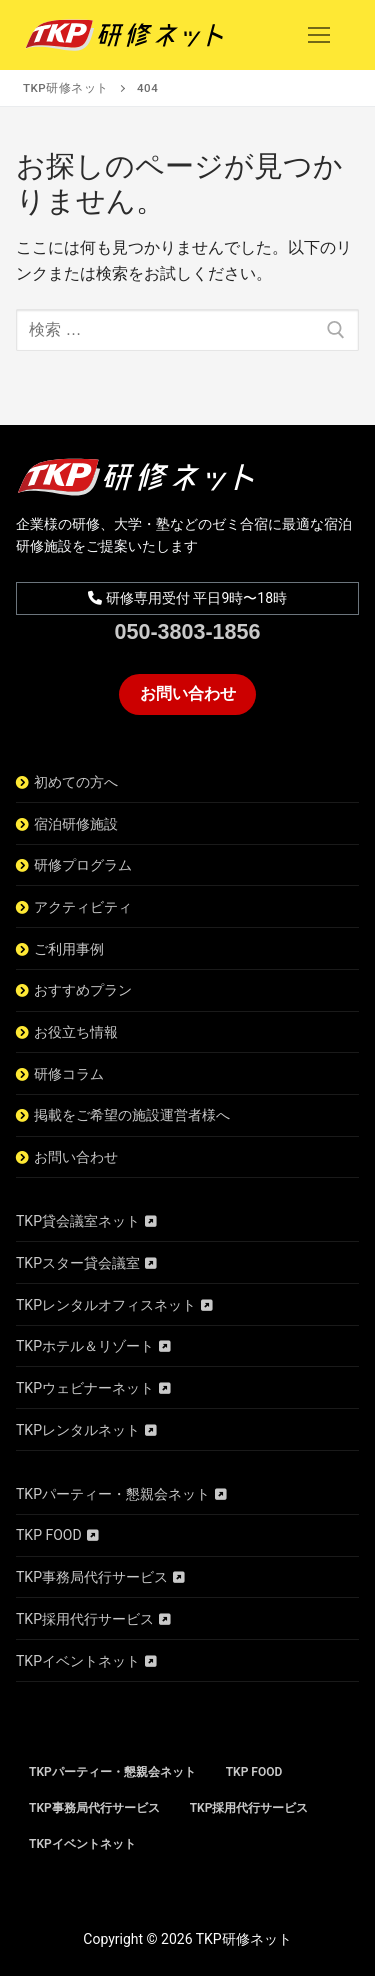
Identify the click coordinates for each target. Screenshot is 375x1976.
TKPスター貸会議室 (78, 1263)
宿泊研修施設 (76, 824)
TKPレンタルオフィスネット (106, 1305)
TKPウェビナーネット (85, 1388)
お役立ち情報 (76, 1032)
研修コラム (69, 1074)
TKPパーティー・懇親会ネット (113, 1494)
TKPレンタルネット (78, 1430)
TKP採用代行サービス (85, 1619)
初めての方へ (76, 782)
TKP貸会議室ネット (78, 1221)
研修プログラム (83, 865)
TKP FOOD (49, 1535)
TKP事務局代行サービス (92, 1577)
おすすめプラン (83, 990)
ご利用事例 (69, 949)
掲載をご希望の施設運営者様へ (132, 1115)
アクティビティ (83, 907)
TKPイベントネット (78, 1661)
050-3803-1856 (188, 632)
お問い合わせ (188, 693)
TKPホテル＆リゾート (85, 1346)
